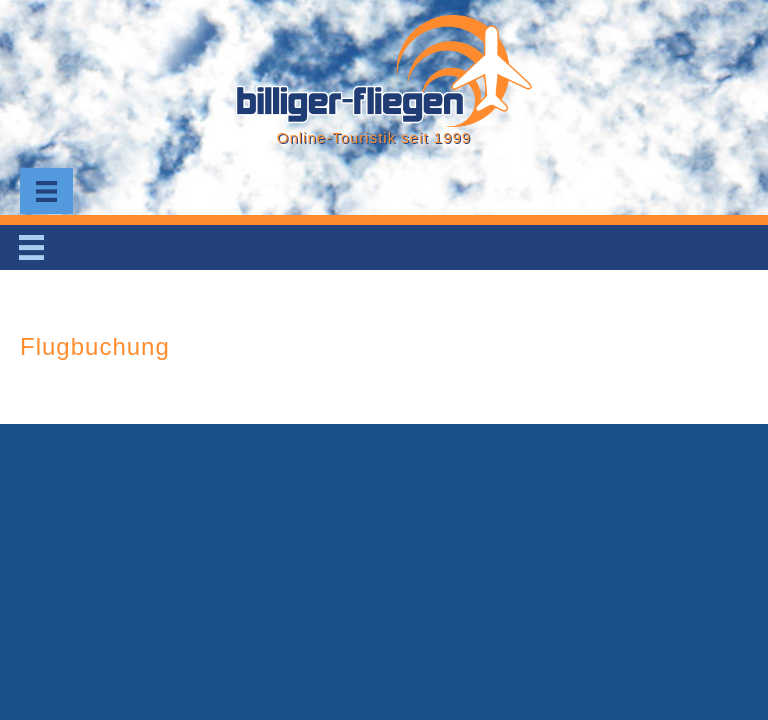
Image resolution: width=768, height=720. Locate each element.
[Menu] (46, 191)
